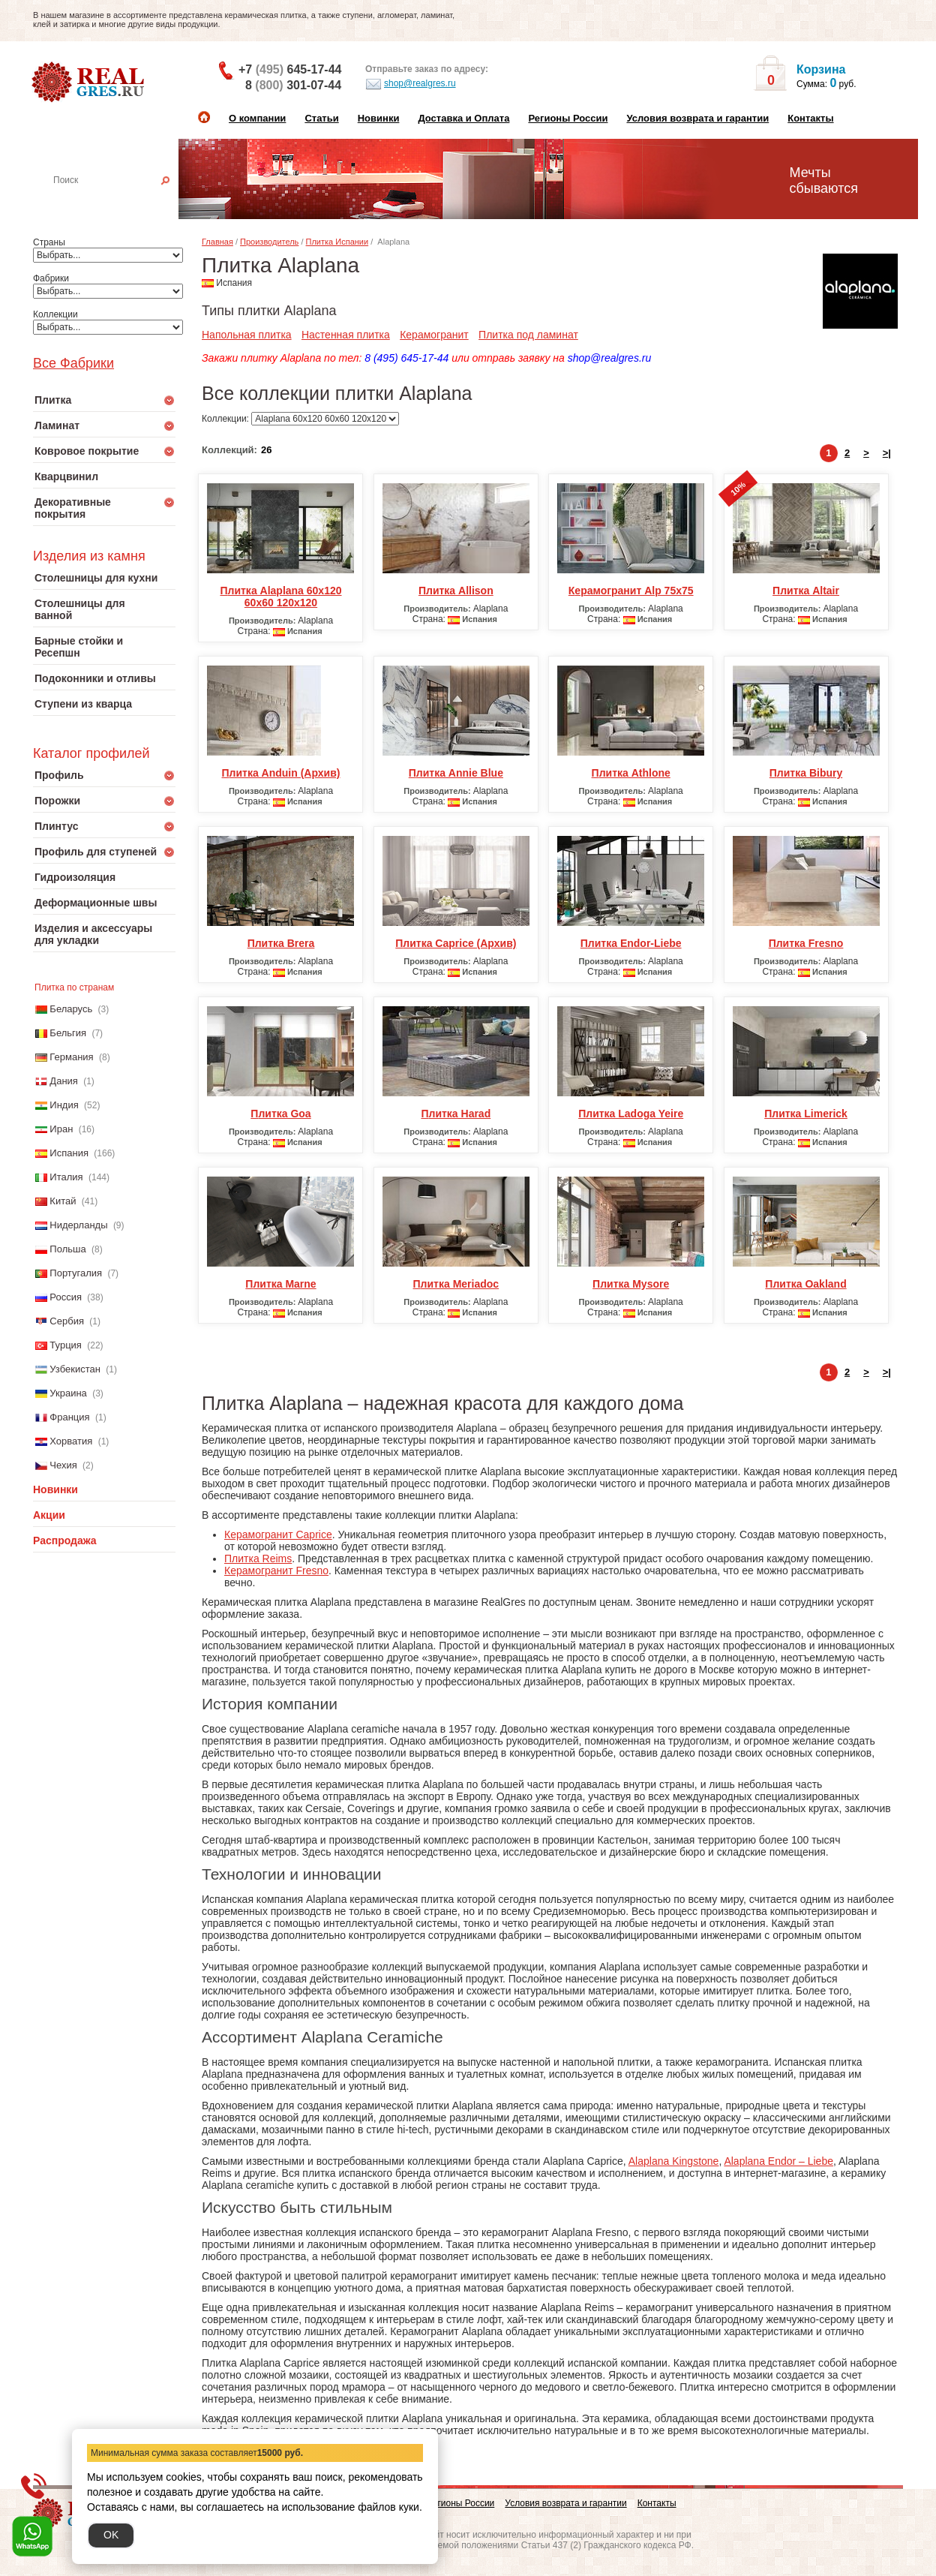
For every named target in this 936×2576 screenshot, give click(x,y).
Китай (63, 1201)
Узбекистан (75, 1369)
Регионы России (568, 118)
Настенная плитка (120, 201)
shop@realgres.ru (410, 84)
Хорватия (71, 1441)
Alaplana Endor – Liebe (778, 2161)
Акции (49, 1515)
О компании (257, 118)
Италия (66, 1177)
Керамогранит (434, 335)
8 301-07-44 (293, 85)
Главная (217, 241)
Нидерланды (78, 1225)
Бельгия (68, 1033)
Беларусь (71, 1008)
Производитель (269, 241)
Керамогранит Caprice (278, 1534)
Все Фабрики (73, 363)
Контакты (810, 118)
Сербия (67, 1321)
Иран (61, 1129)
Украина (68, 1393)
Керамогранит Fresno (276, 1571)
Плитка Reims (258, 1559)
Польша (68, 1249)
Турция (66, 1345)
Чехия (63, 1465)
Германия (71, 1057)
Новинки (379, 118)
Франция (69, 1417)
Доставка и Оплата (463, 118)
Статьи (321, 118)
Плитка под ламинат (528, 335)
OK (111, 2535)
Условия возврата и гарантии (697, 118)
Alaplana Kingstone (673, 2161)
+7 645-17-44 (289, 69)
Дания (64, 1081)
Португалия (76, 1273)
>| (887, 452)
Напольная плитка (247, 335)
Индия (64, 1105)
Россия (66, 1297)
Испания (69, 1153)
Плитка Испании (337, 241)
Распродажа (65, 1540)
